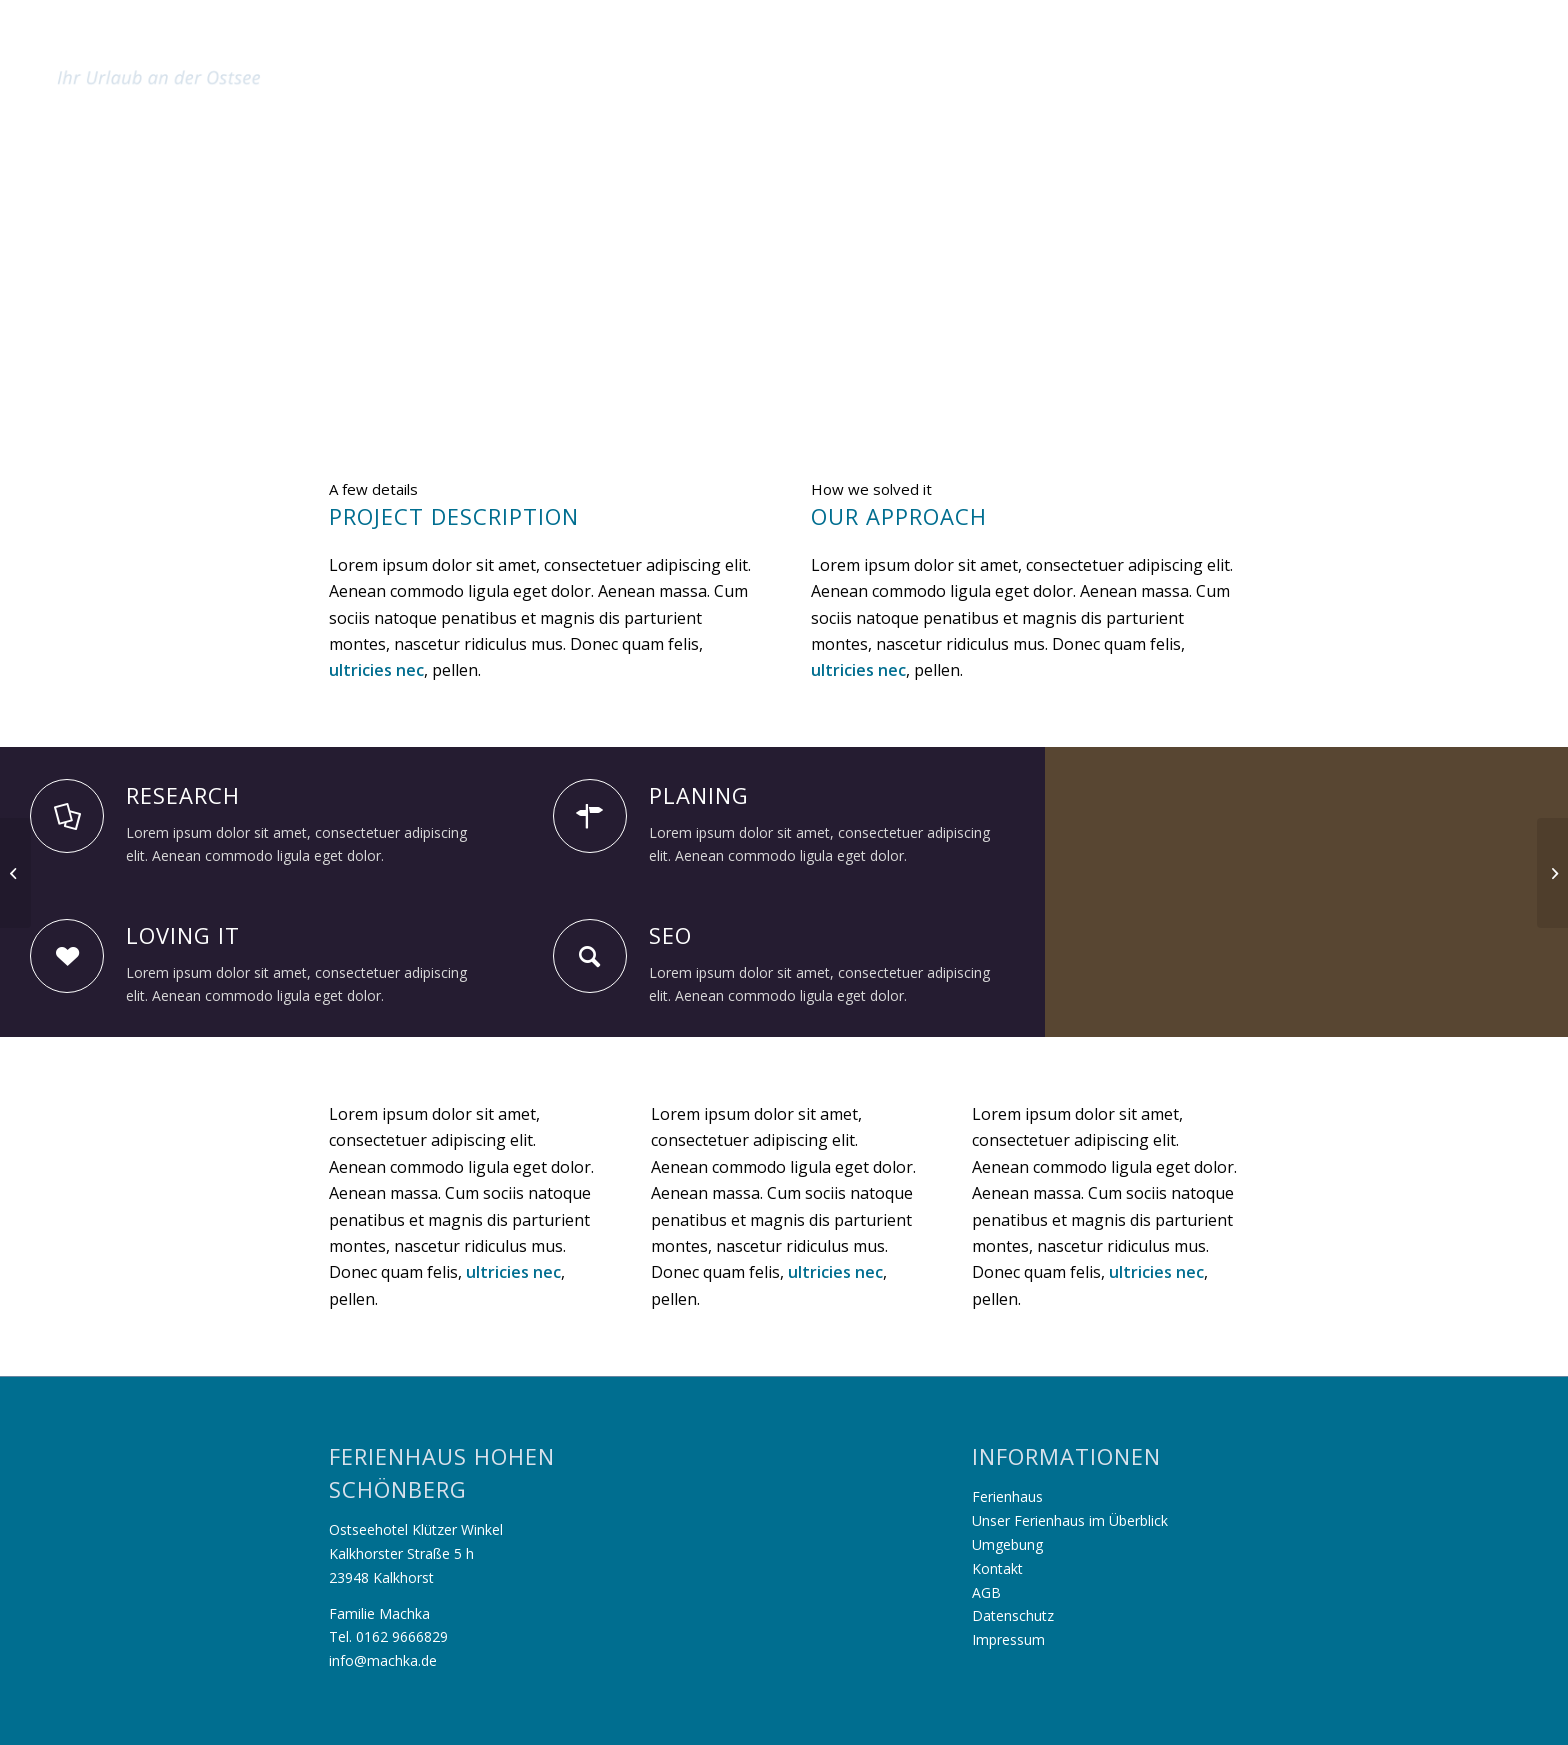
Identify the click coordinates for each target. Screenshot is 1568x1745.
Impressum (1008, 1639)
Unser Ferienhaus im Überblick (1070, 1520)
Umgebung (1007, 1544)
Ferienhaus (1007, 1496)
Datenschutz (1013, 1615)
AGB (986, 1592)
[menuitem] (1184, 44)
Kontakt (997, 1568)
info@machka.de (383, 1660)
